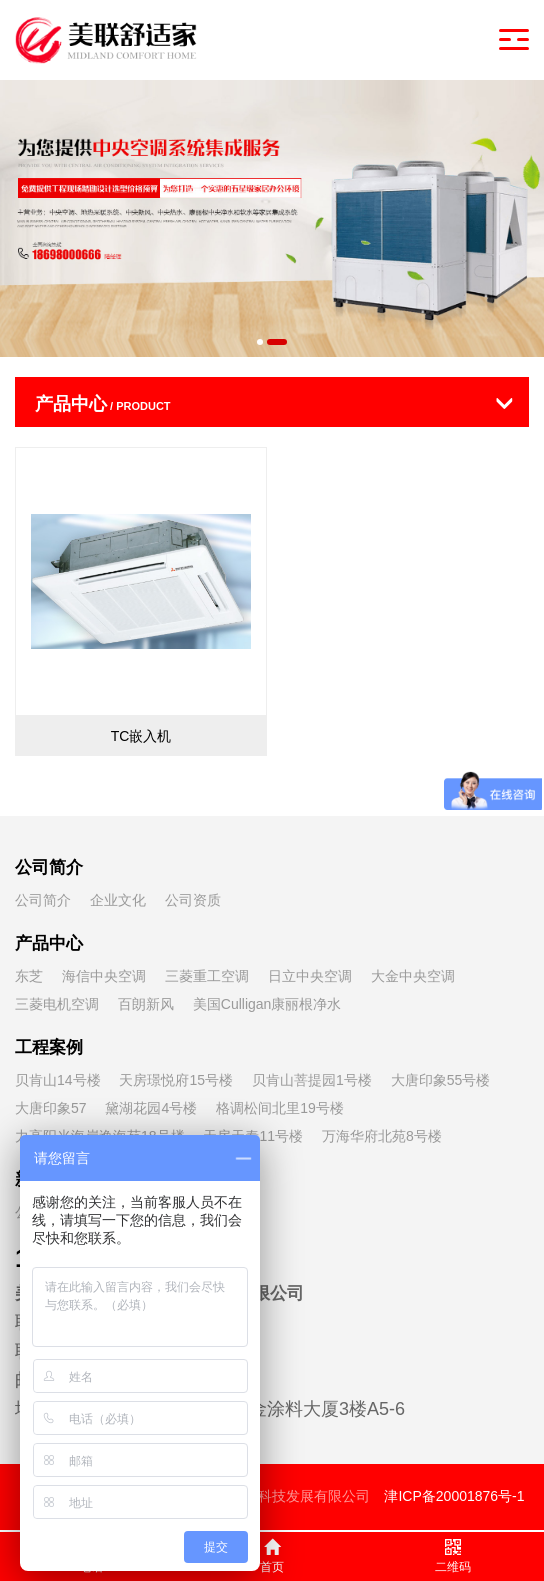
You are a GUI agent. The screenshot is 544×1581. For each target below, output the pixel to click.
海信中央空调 (104, 976)
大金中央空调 (413, 976)
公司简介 (49, 867)
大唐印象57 (51, 1108)
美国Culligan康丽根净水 (267, 1004)
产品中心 (49, 943)
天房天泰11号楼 (253, 1136)
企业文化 (118, 900)
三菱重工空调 (207, 976)
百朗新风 (146, 1004)
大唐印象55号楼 (441, 1080)
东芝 (29, 976)
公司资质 (193, 900)
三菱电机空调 (57, 1004)
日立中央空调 (310, 976)
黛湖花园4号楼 (151, 1108)
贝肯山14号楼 (58, 1080)
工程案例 (49, 1047)
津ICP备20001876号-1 (454, 1496)
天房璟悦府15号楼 (176, 1080)
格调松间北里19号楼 (280, 1108)
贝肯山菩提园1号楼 (312, 1080)
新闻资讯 (49, 1179)
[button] (260, 342)
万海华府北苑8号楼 (382, 1136)
